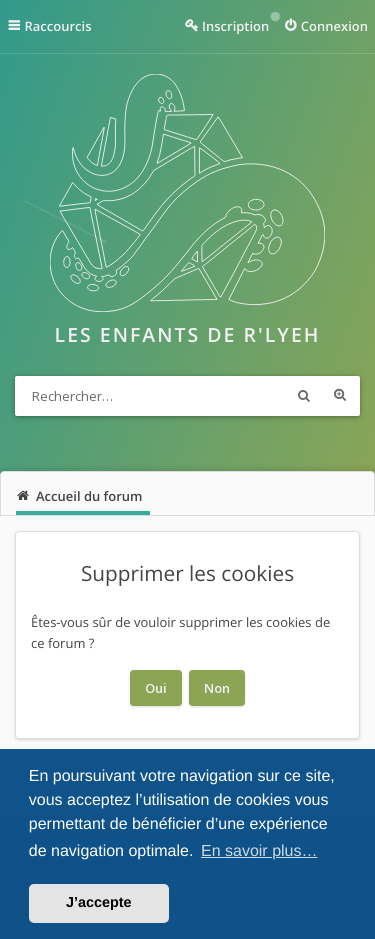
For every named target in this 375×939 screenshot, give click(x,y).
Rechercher (304, 396)
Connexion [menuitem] (334, 26)
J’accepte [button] (99, 903)
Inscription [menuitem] (235, 26)
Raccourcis (58, 26)
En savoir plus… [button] (259, 851)
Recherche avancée (340, 396)
